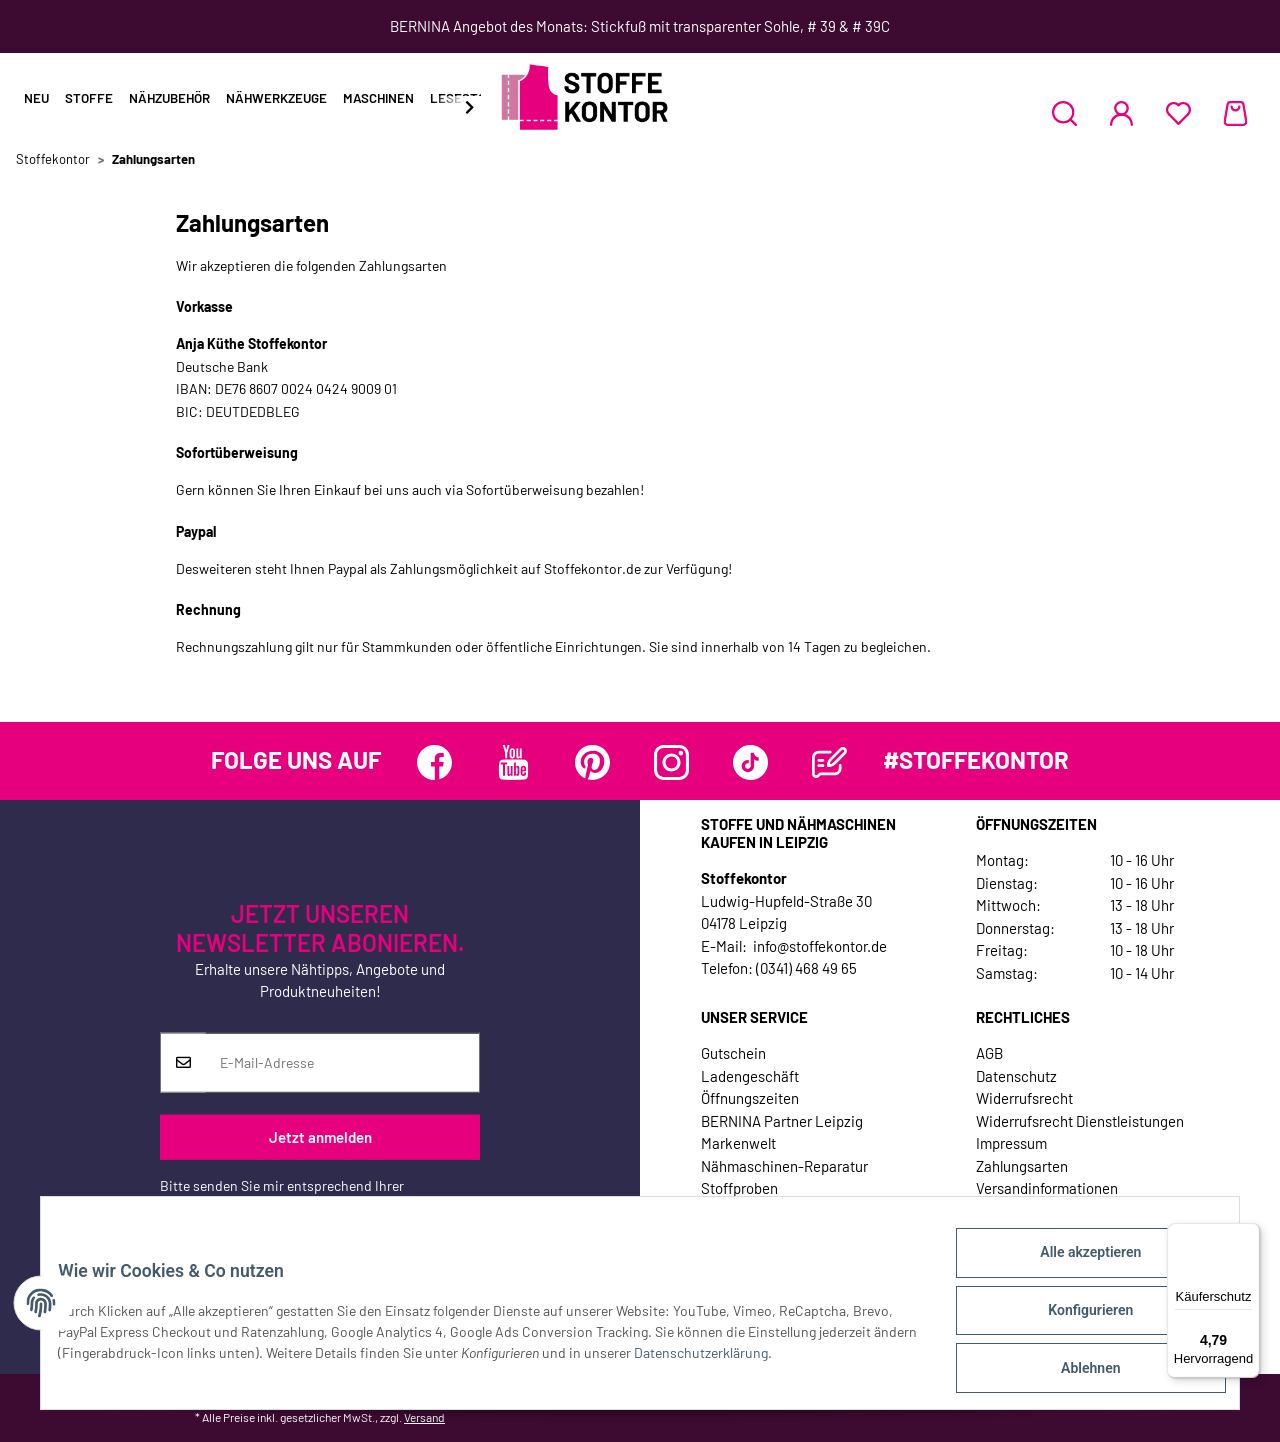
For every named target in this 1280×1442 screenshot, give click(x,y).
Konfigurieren (1075, 1319)
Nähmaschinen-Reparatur (784, 1166)
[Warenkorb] (1235, 113)
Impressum (1011, 1143)
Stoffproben (739, 1188)
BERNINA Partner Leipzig (782, 1121)
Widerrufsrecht (1024, 1098)
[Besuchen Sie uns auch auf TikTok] (750, 762)
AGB (989, 1053)
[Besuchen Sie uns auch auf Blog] (829, 762)
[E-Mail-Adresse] (342, 1062)
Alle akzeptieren (1075, 1267)
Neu (36, 98)
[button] (1064, 113)
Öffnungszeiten (750, 1098)
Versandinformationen (1047, 1188)
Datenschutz (1016, 1076)
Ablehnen (1075, 1371)
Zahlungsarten (1022, 1166)
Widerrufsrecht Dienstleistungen (1080, 1121)
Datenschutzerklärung (227, 1205)
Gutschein (733, 1053)
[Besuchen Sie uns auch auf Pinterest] (592, 762)
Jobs (717, 1211)
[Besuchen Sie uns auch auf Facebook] (434, 762)
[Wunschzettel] (1178, 113)
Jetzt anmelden (320, 1137)
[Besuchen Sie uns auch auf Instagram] (671, 762)
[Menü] (1248, 1235)
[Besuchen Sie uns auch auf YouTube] (513, 762)
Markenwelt (738, 1143)
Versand (424, 1417)
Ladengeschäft (750, 1076)
